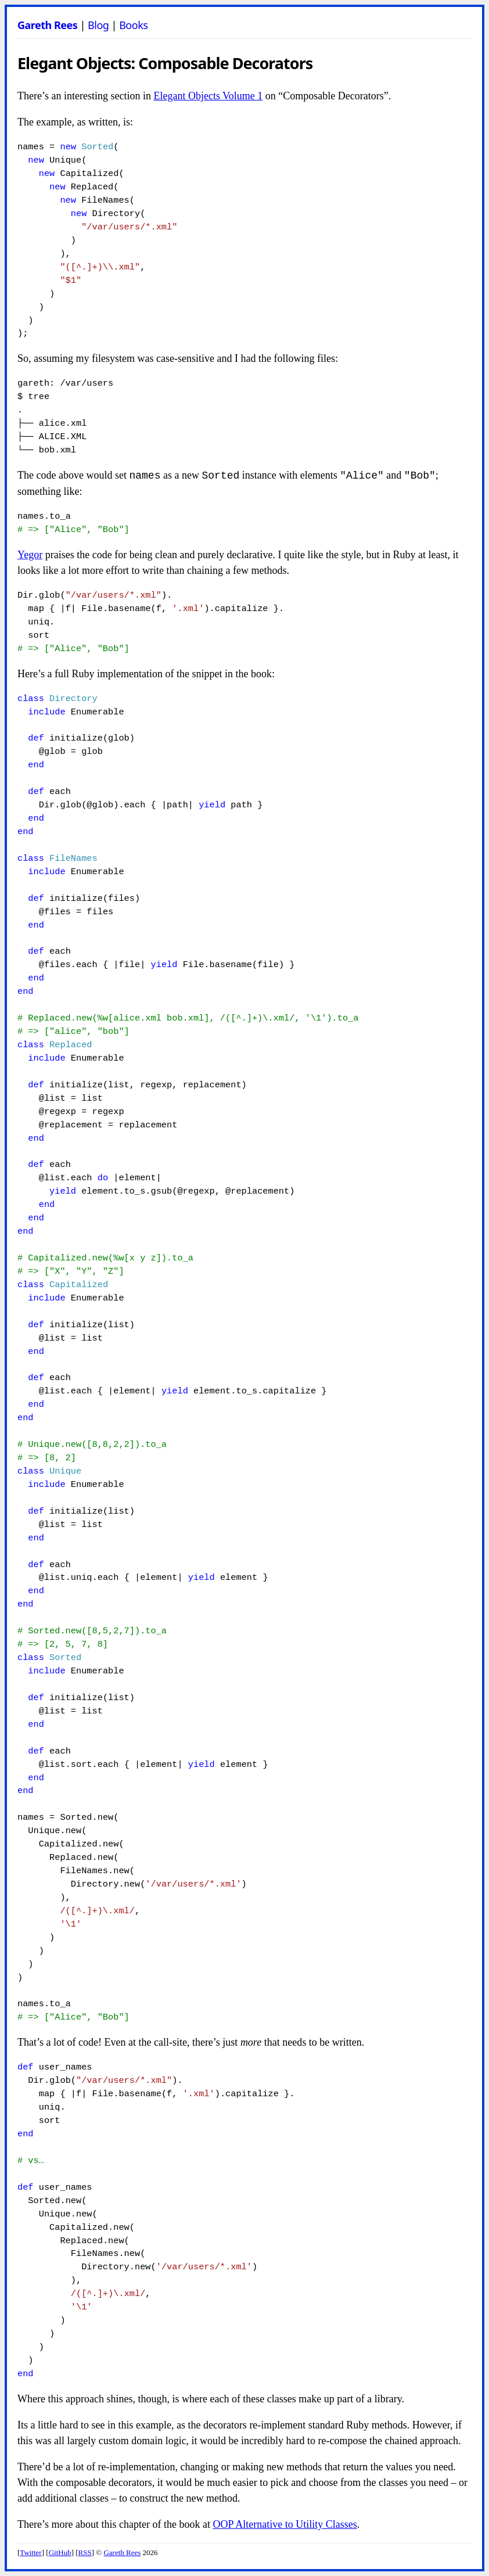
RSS (85, 2552)
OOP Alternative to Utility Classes (285, 2524)
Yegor (29, 555)
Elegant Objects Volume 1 (208, 96)
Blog (98, 25)
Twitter (30, 2552)
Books (133, 25)
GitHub (60, 2552)
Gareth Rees (47, 25)
